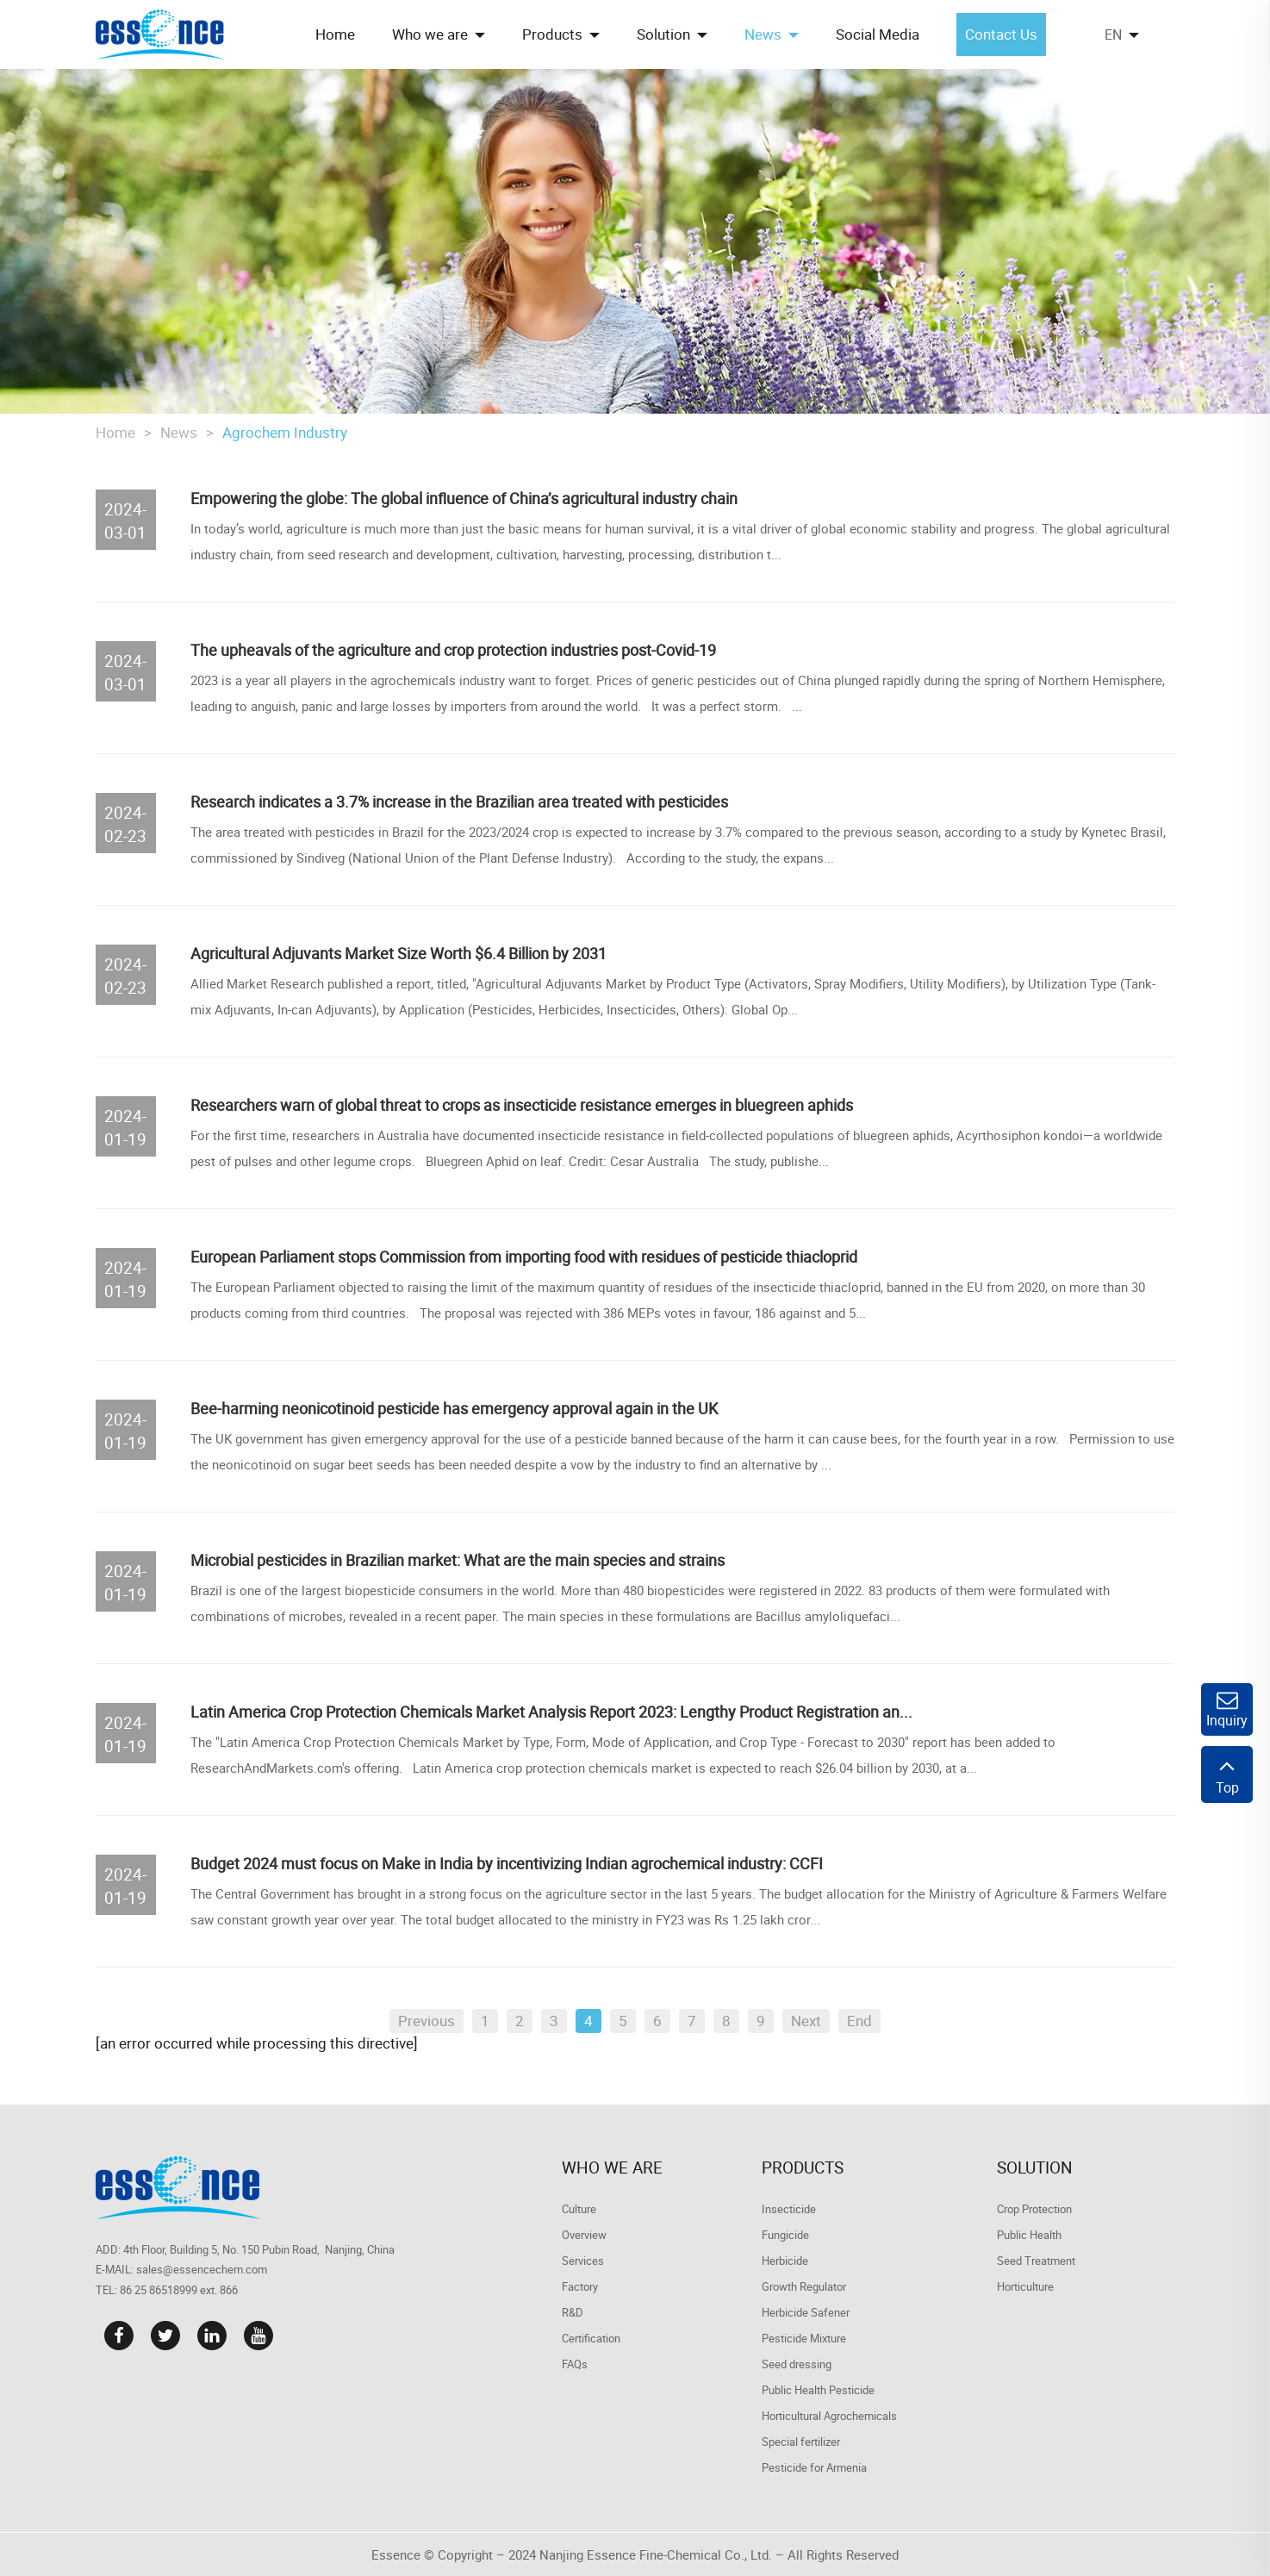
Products (803, 2167)
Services (583, 2260)
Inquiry (1227, 1709)
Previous (426, 2020)
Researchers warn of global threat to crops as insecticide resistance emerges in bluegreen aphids (521, 1105)
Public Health (1029, 2234)
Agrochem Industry (284, 432)
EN (1113, 34)
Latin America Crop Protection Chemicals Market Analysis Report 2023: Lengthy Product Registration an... (551, 1711)
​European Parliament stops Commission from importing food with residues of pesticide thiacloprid (523, 1256)
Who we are (612, 2167)
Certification (591, 2338)
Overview (584, 2234)
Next (806, 2020)
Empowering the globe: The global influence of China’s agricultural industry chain (464, 498)
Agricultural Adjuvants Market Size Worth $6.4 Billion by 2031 (398, 953)
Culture (579, 2209)
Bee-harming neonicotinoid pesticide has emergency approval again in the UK (454, 1408)
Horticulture (1025, 2286)
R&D (572, 2312)
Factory (580, 2286)
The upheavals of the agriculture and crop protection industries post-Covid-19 (453, 649)
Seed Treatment (1036, 2260)
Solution (1035, 2167)
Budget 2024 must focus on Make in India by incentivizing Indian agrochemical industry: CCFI (506, 1863)
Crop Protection (1034, 2209)
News (178, 432)
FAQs (575, 2364)
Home (115, 432)
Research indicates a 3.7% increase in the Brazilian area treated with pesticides (459, 801)
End (859, 2020)
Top (1227, 1774)
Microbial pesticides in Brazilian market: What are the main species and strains (457, 1560)
